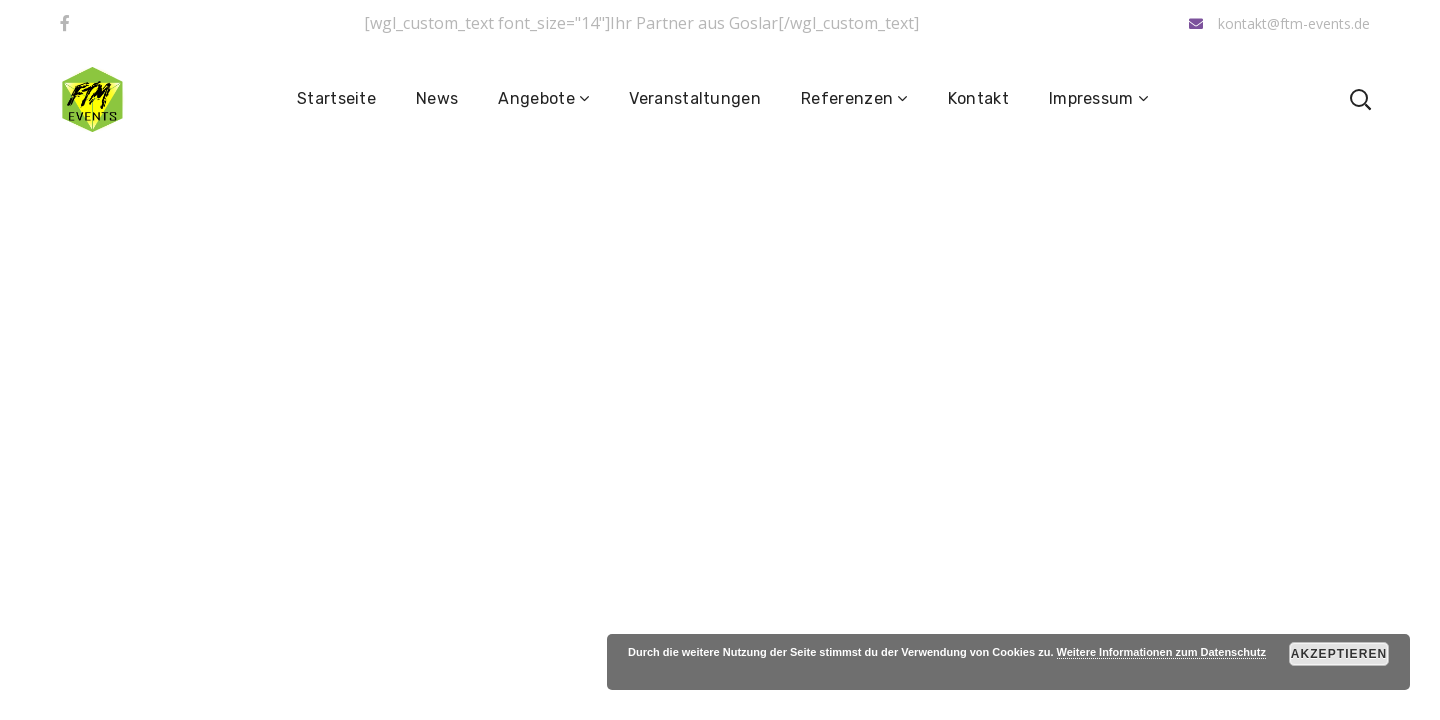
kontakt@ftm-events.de (1279, 23)
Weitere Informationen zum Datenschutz (1161, 652)
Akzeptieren (1339, 654)
